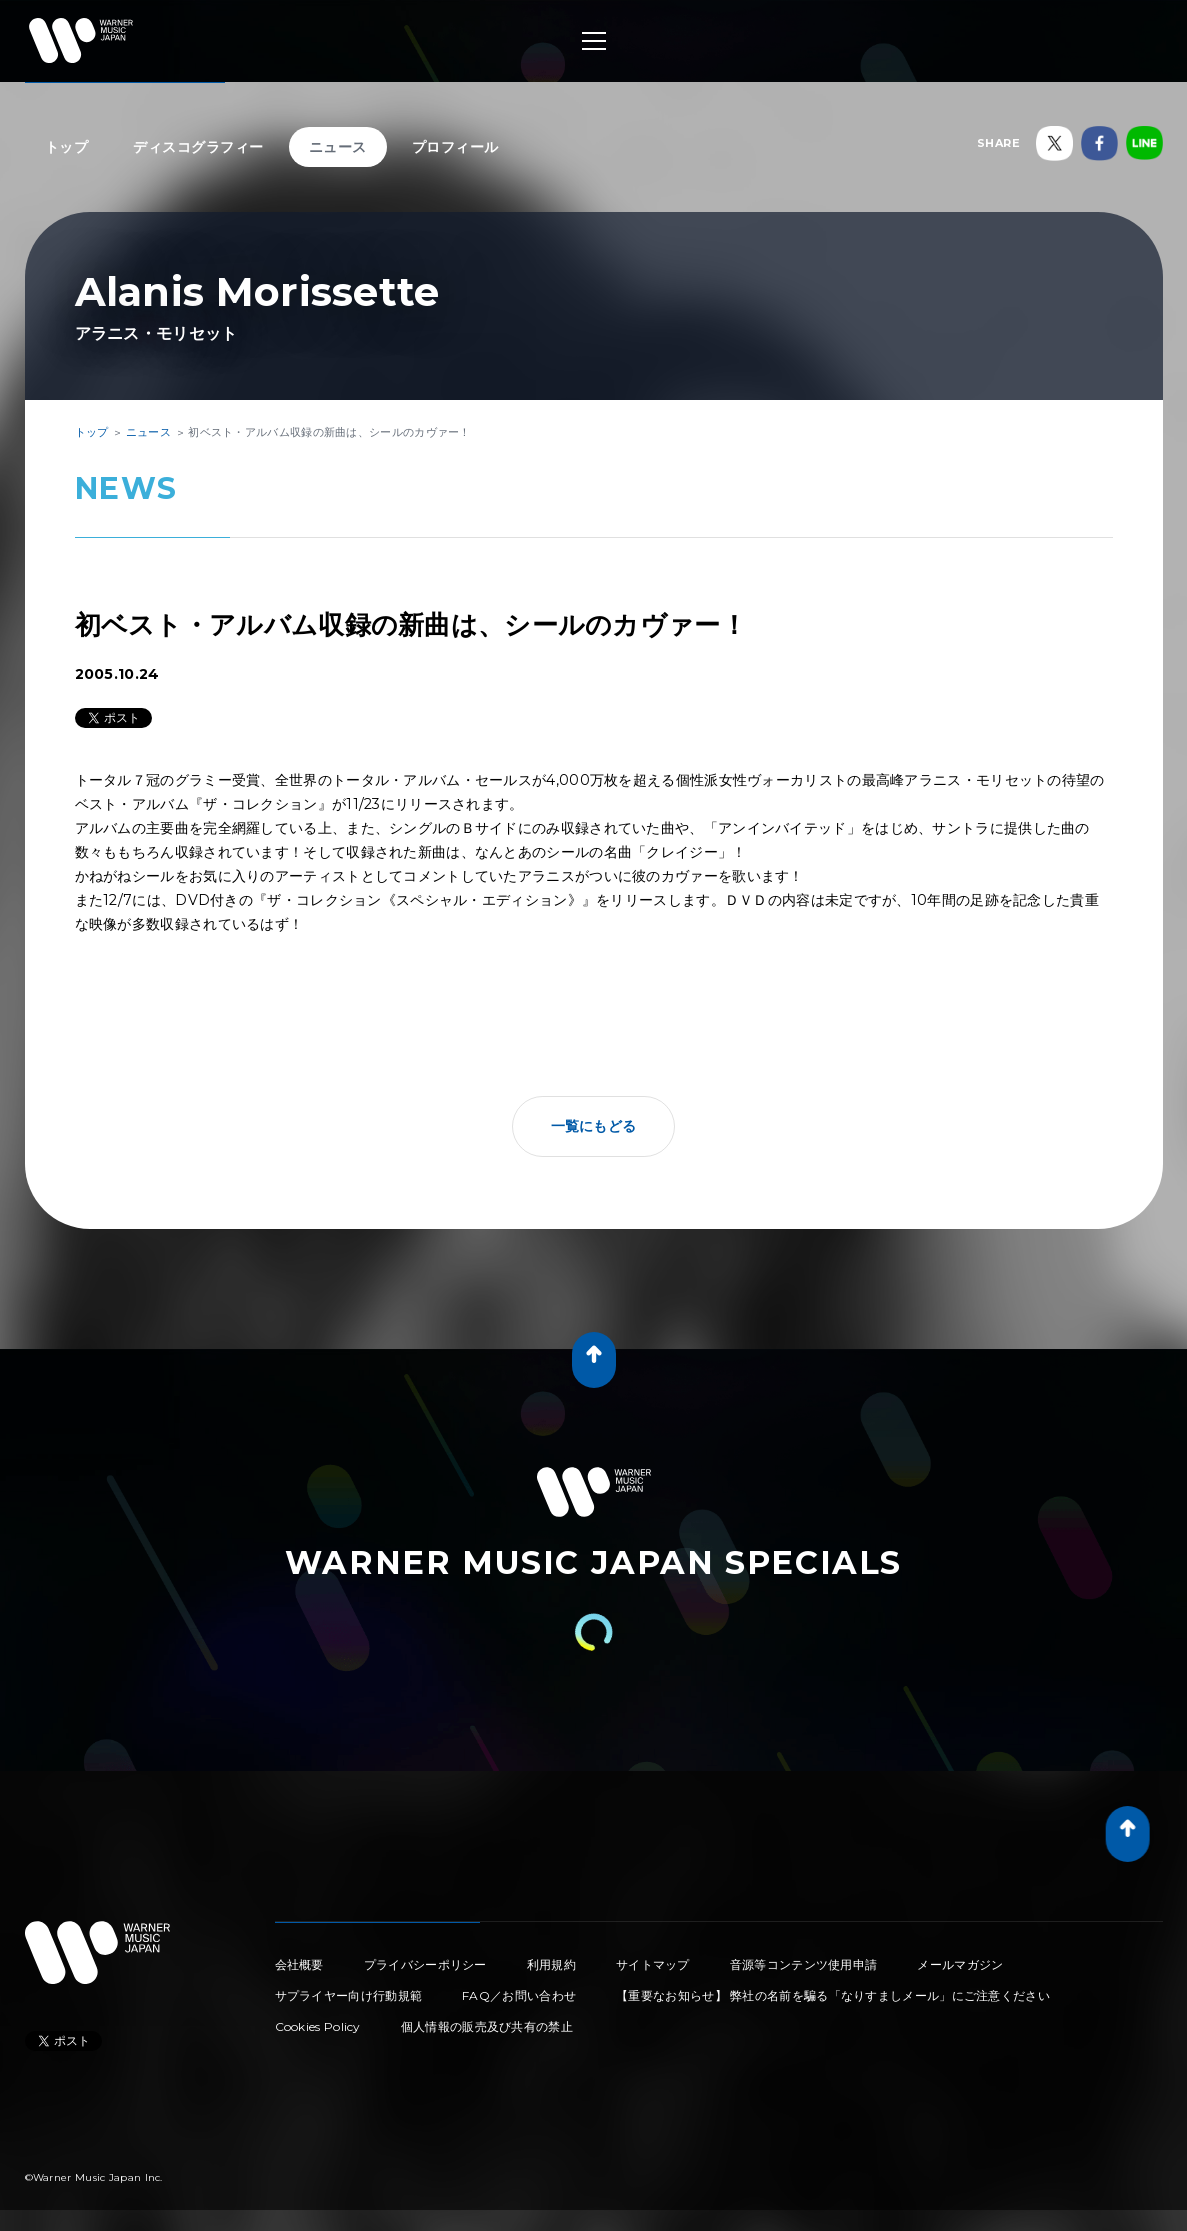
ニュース (338, 147)
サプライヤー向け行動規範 (349, 1995)
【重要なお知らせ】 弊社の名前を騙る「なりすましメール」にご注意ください (833, 1995)
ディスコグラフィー (198, 147)
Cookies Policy (318, 2026)
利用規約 (551, 1964)
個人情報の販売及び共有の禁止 (487, 2026)
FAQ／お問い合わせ (519, 1995)
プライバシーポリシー (425, 1964)
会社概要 (299, 1964)
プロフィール (455, 147)
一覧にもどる (594, 1126)
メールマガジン (960, 1964)
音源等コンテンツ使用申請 (804, 1964)
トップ (67, 147)
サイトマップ (653, 1964)
